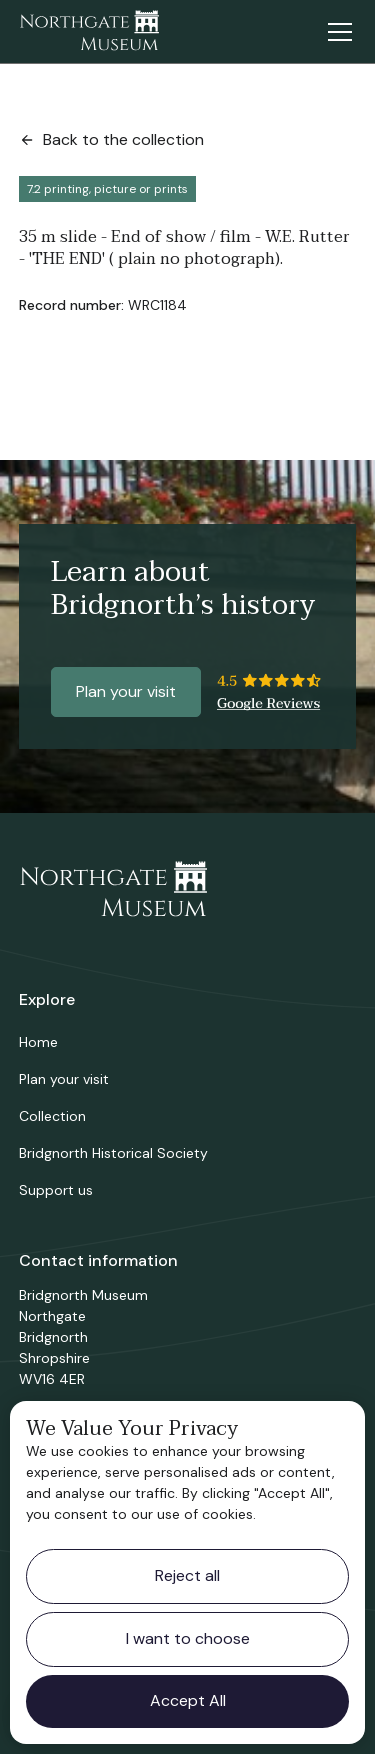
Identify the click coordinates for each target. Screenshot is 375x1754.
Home (38, 1042)
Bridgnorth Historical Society (113, 1153)
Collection (52, 1116)
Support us (56, 1190)
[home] (89, 32)
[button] (336, 32)
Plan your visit (126, 691)
